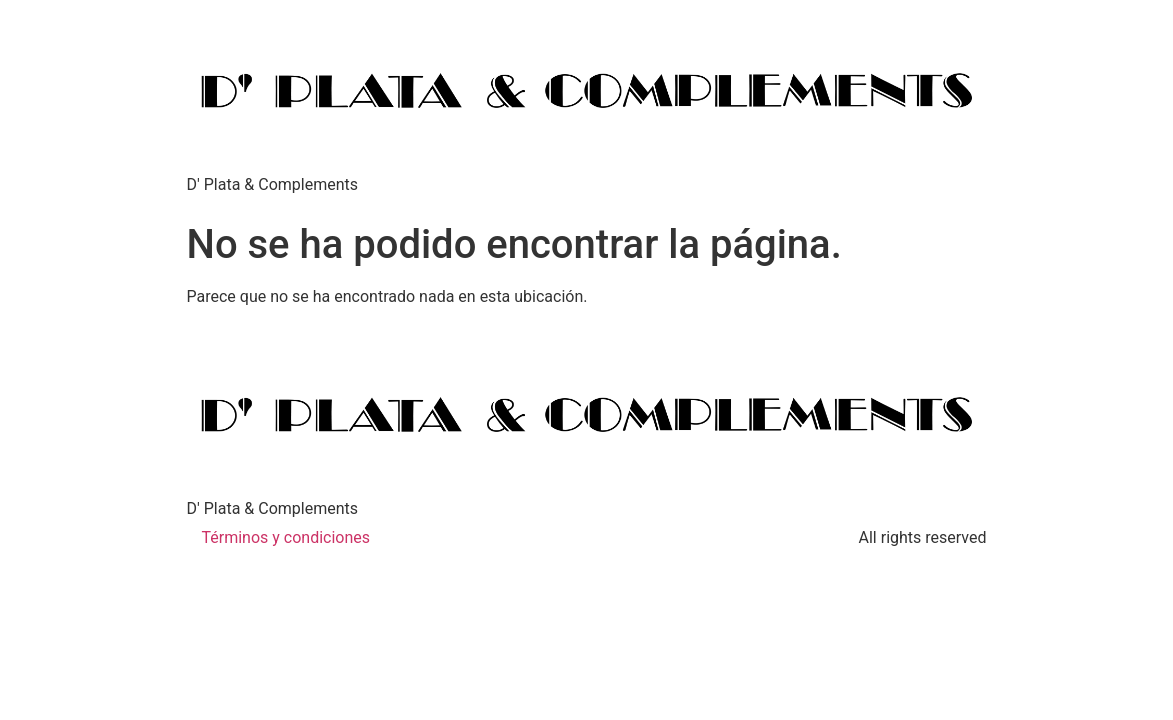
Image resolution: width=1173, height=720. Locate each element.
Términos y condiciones (286, 537)
